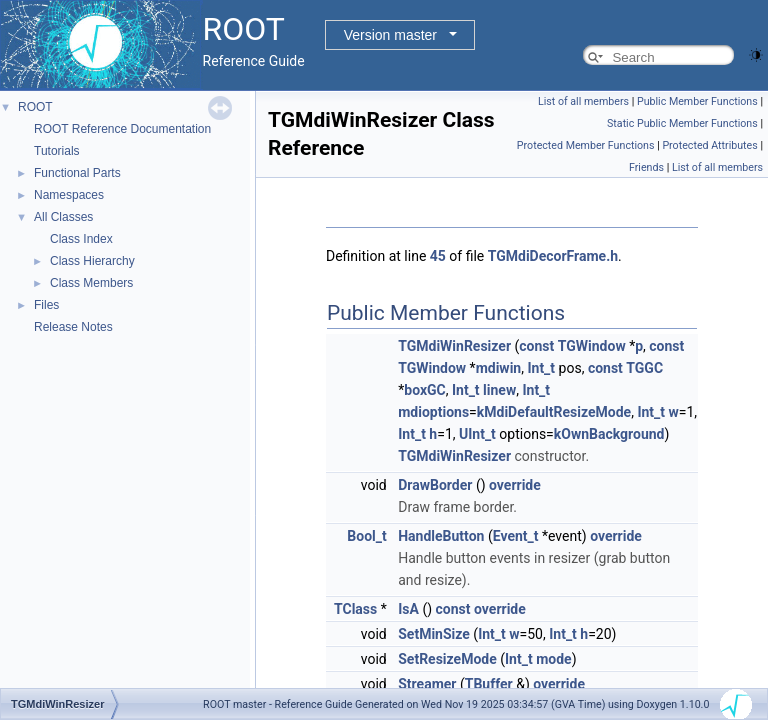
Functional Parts (77, 173)
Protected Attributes (709, 145)
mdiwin (499, 368)
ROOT (35, 107)
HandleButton (441, 536)
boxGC (424, 390)
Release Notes (73, 327)
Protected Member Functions (586, 145)
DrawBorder (435, 485)
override (515, 485)
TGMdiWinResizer (454, 346)
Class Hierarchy (92, 261)
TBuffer (489, 684)
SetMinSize (434, 634)
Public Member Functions (697, 101)
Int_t (541, 368)
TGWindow (592, 346)
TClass (355, 609)
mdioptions (433, 412)
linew (499, 390)
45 (438, 256)
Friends (646, 167)
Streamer (427, 684)
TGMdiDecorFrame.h (553, 256)
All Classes (63, 217)
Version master (390, 35)
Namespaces (69, 195)
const (536, 346)
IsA (408, 609)
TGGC (644, 368)
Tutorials (57, 151)
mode (553, 659)
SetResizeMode (447, 659)
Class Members (91, 283)
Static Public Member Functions (682, 123)
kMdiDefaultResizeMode (554, 412)
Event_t (516, 536)
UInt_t (477, 434)
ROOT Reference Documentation (122, 129)
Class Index (81, 239)
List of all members (583, 101)
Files (46, 305)
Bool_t (366, 536)
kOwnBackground (609, 434)
